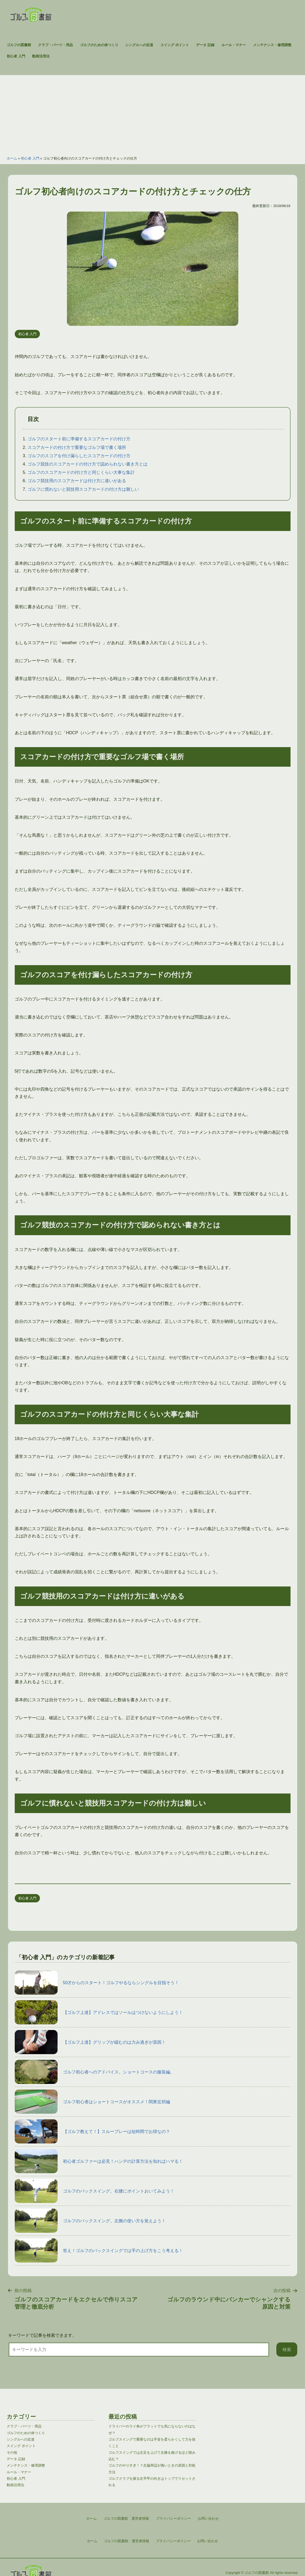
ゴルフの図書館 (19, 45)
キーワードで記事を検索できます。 (42, 2335)
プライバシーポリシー (173, 2541)
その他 (12, 2452)
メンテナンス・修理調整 (272, 45)
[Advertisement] (152, 112)
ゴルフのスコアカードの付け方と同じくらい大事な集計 (81, 472)
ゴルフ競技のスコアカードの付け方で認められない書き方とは (88, 464)
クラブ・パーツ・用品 (55, 45)
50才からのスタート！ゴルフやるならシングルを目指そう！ (97, 1982)
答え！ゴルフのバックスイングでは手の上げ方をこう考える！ (99, 2250)
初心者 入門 (16, 56)
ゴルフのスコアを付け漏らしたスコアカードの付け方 (79, 455)
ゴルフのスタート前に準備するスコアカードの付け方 (79, 439)
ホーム (12, 158)
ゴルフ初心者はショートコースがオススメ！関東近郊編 (92, 2102)
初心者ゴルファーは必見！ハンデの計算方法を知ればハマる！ (99, 2161)
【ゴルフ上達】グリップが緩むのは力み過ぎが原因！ (90, 2042)
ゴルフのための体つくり (99, 45)
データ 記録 (205, 45)
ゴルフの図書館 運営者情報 (126, 2541)
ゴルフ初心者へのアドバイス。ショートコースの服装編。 (94, 2072)
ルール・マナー (233, 45)
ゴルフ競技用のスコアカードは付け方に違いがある (77, 480)
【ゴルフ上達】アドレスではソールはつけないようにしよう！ (99, 2012)
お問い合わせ (207, 2541)
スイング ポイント (174, 45)
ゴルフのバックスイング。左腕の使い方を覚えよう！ (90, 2221)
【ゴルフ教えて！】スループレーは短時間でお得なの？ (92, 2131)
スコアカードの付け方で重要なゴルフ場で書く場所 (77, 447)
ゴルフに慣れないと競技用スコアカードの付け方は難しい (83, 489)
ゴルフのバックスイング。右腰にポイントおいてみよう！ (94, 2191)
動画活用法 (41, 56)
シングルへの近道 (139, 45)
